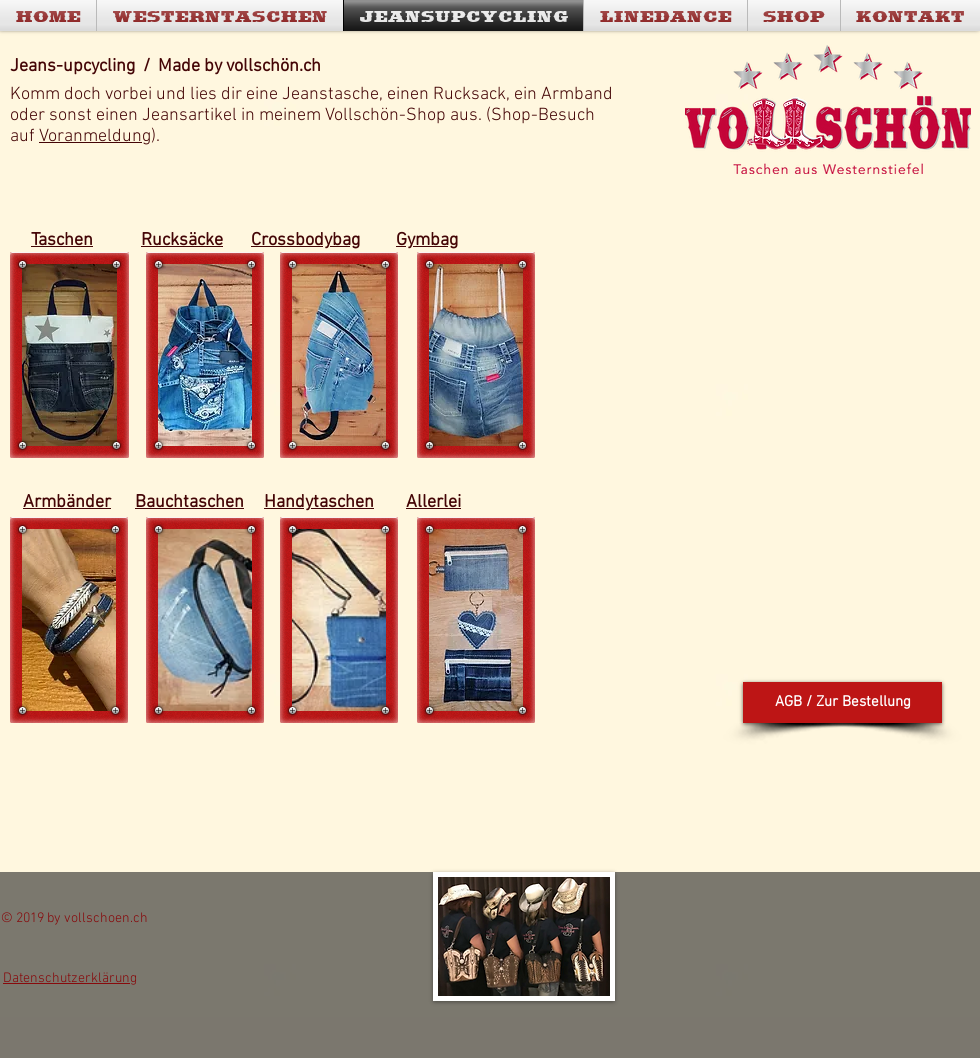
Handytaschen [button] (319, 502)
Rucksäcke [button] (182, 240)
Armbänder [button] (67, 502)
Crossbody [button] (291, 240)
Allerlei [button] (433, 502)
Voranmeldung (95, 136)
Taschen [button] (62, 240)
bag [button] (346, 240)
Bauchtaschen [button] (189, 502)
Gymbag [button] (427, 240)
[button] (69, 355)
